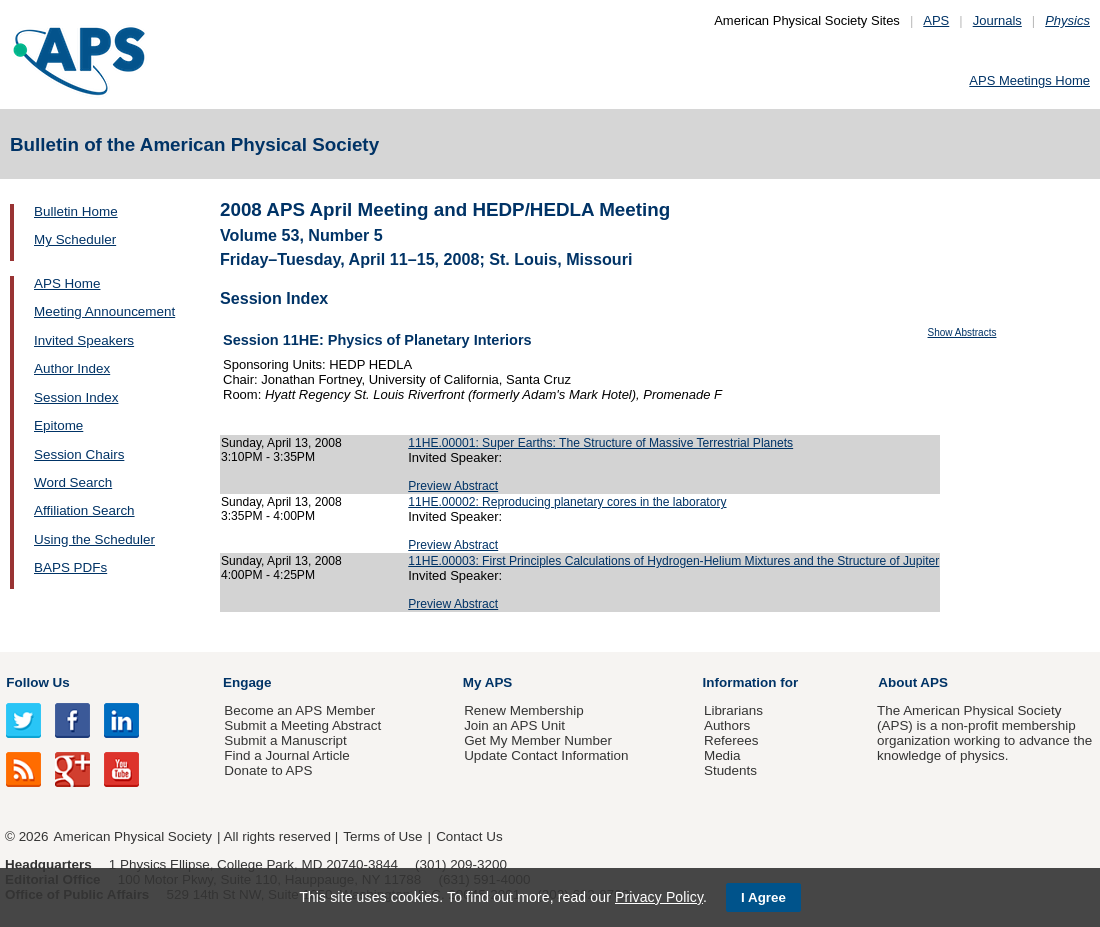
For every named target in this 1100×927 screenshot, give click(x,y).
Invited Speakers (84, 340)
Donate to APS (268, 770)
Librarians (733, 710)
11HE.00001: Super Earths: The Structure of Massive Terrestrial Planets (600, 443)
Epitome (58, 425)
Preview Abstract (453, 486)
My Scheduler (75, 239)
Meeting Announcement (104, 311)
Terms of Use (382, 836)
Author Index (72, 368)
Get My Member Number (538, 740)
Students (730, 770)
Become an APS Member (299, 710)
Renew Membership (524, 710)
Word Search (73, 482)
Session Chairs (79, 454)
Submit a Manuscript (285, 740)
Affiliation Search (84, 510)
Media (722, 755)
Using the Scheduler (94, 539)
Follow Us (37, 682)
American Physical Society (133, 836)
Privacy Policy (659, 897)
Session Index (76, 397)
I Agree (763, 897)
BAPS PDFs (70, 567)
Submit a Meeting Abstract (302, 725)
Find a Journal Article (286, 755)
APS (936, 20)
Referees (731, 740)
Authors (727, 725)
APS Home (67, 283)
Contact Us (469, 836)
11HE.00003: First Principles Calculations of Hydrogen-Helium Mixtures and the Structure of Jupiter (673, 561)
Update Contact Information (546, 755)
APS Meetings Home (1029, 80)
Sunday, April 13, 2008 (281, 443)
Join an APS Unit (514, 725)
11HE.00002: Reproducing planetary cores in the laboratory (567, 502)
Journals (997, 20)
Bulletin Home (76, 211)
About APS (913, 682)
